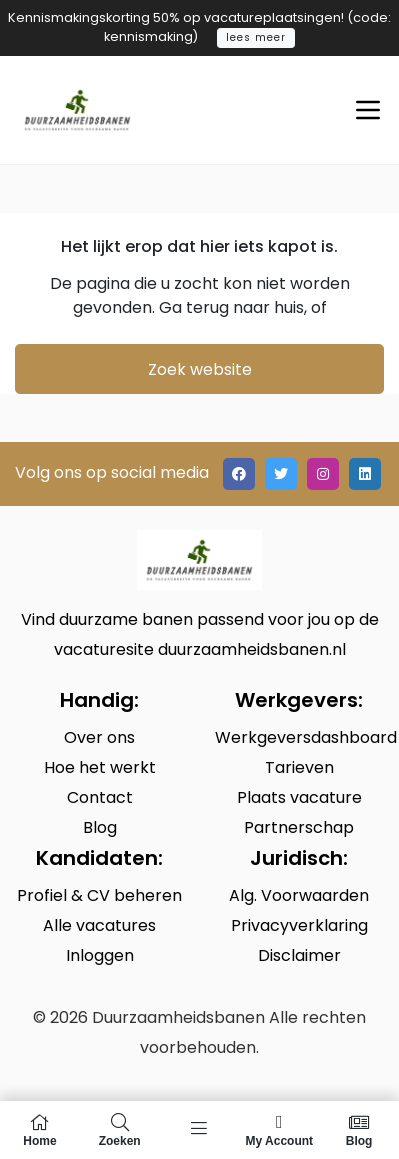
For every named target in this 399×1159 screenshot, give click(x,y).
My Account (279, 1130)
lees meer (256, 37)
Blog (359, 1130)
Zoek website (200, 369)
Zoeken (120, 1130)
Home (40, 1130)
